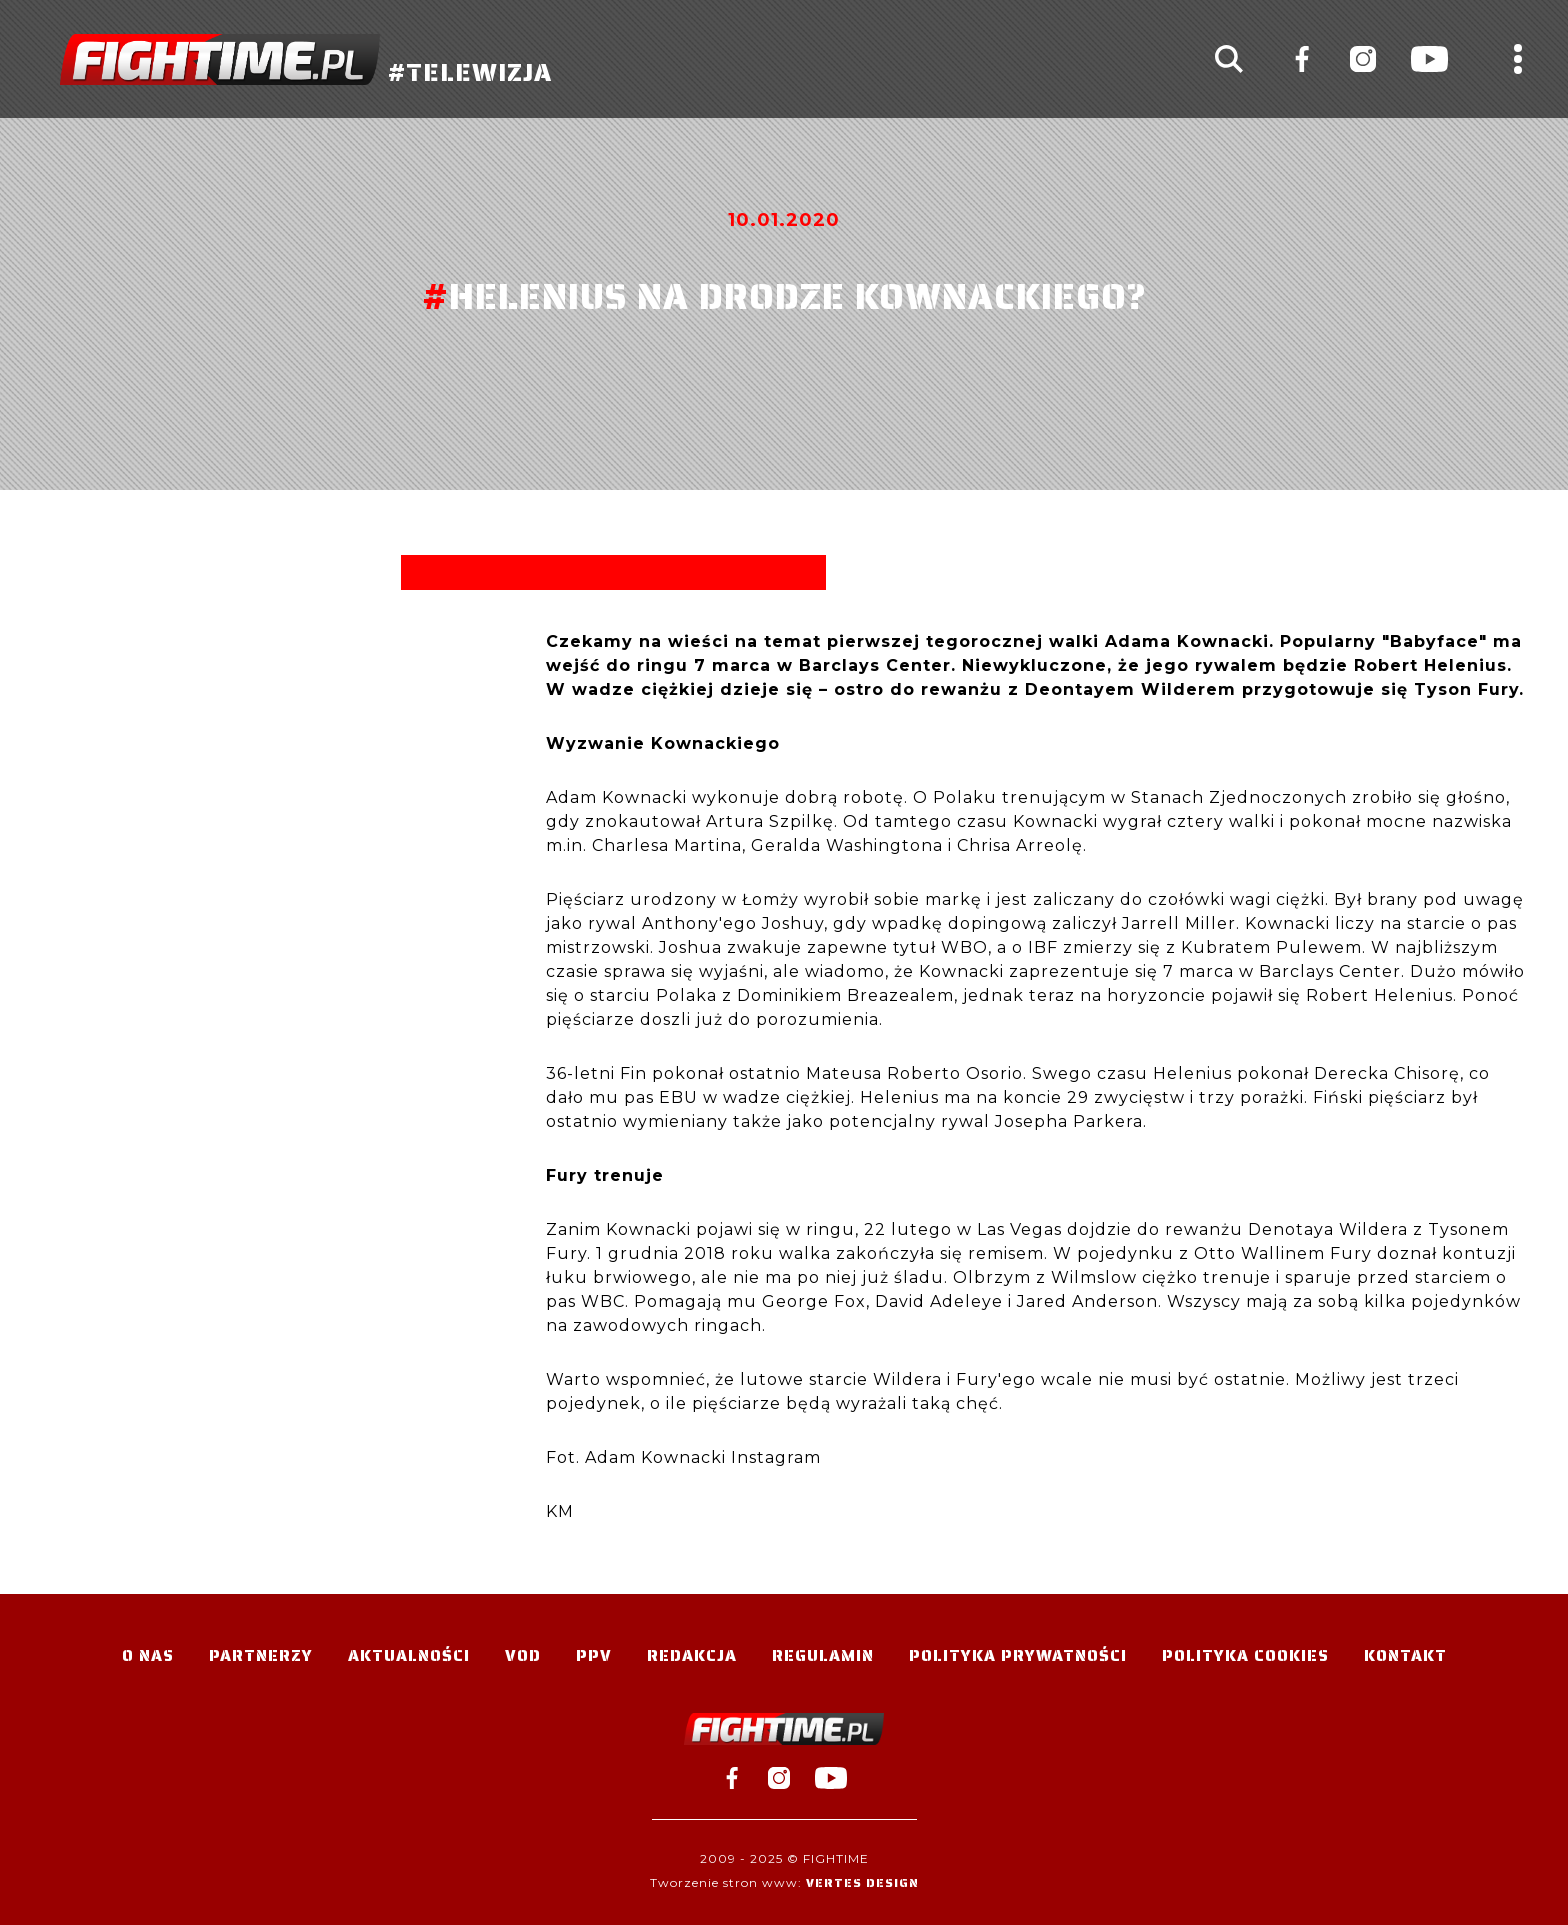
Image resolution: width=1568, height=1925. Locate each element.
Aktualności (409, 1655)
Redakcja (692, 1655)
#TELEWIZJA (306, 59)
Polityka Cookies (1245, 1655)
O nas (148, 1655)
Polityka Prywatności (1018, 1655)
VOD (523, 1655)
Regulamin (823, 1655)
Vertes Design (862, 1882)
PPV (594, 1655)
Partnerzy (261, 1655)
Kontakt (1405, 1655)
